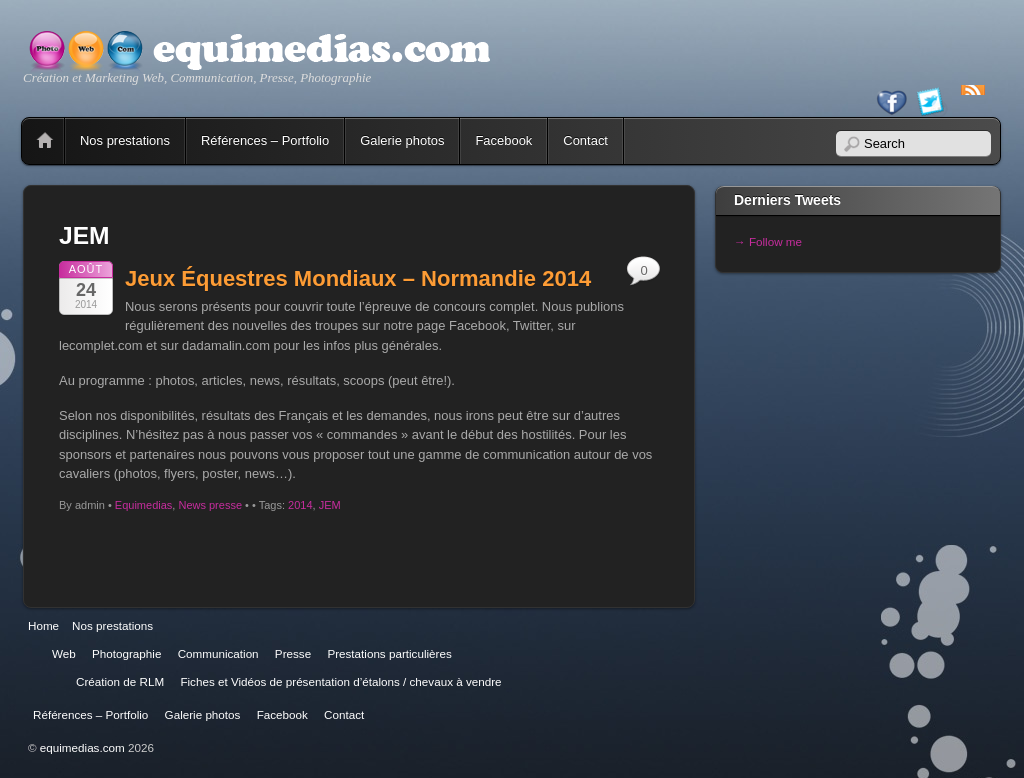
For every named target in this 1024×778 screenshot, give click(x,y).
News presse (210, 505)
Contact (585, 140)
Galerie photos (402, 140)
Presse (293, 653)
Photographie (126, 653)
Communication (218, 653)
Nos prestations (125, 140)
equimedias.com (82, 747)
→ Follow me (768, 241)
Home (45, 141)
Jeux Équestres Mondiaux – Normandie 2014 (358, 278)
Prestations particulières (389, 653)
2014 (300, 505)
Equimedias (143, 505)
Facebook (503, 140)
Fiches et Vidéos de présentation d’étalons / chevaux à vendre (340, 681)
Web (64, 653)
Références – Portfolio (265, 140)
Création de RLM (120, 681)
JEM (330, 505)
